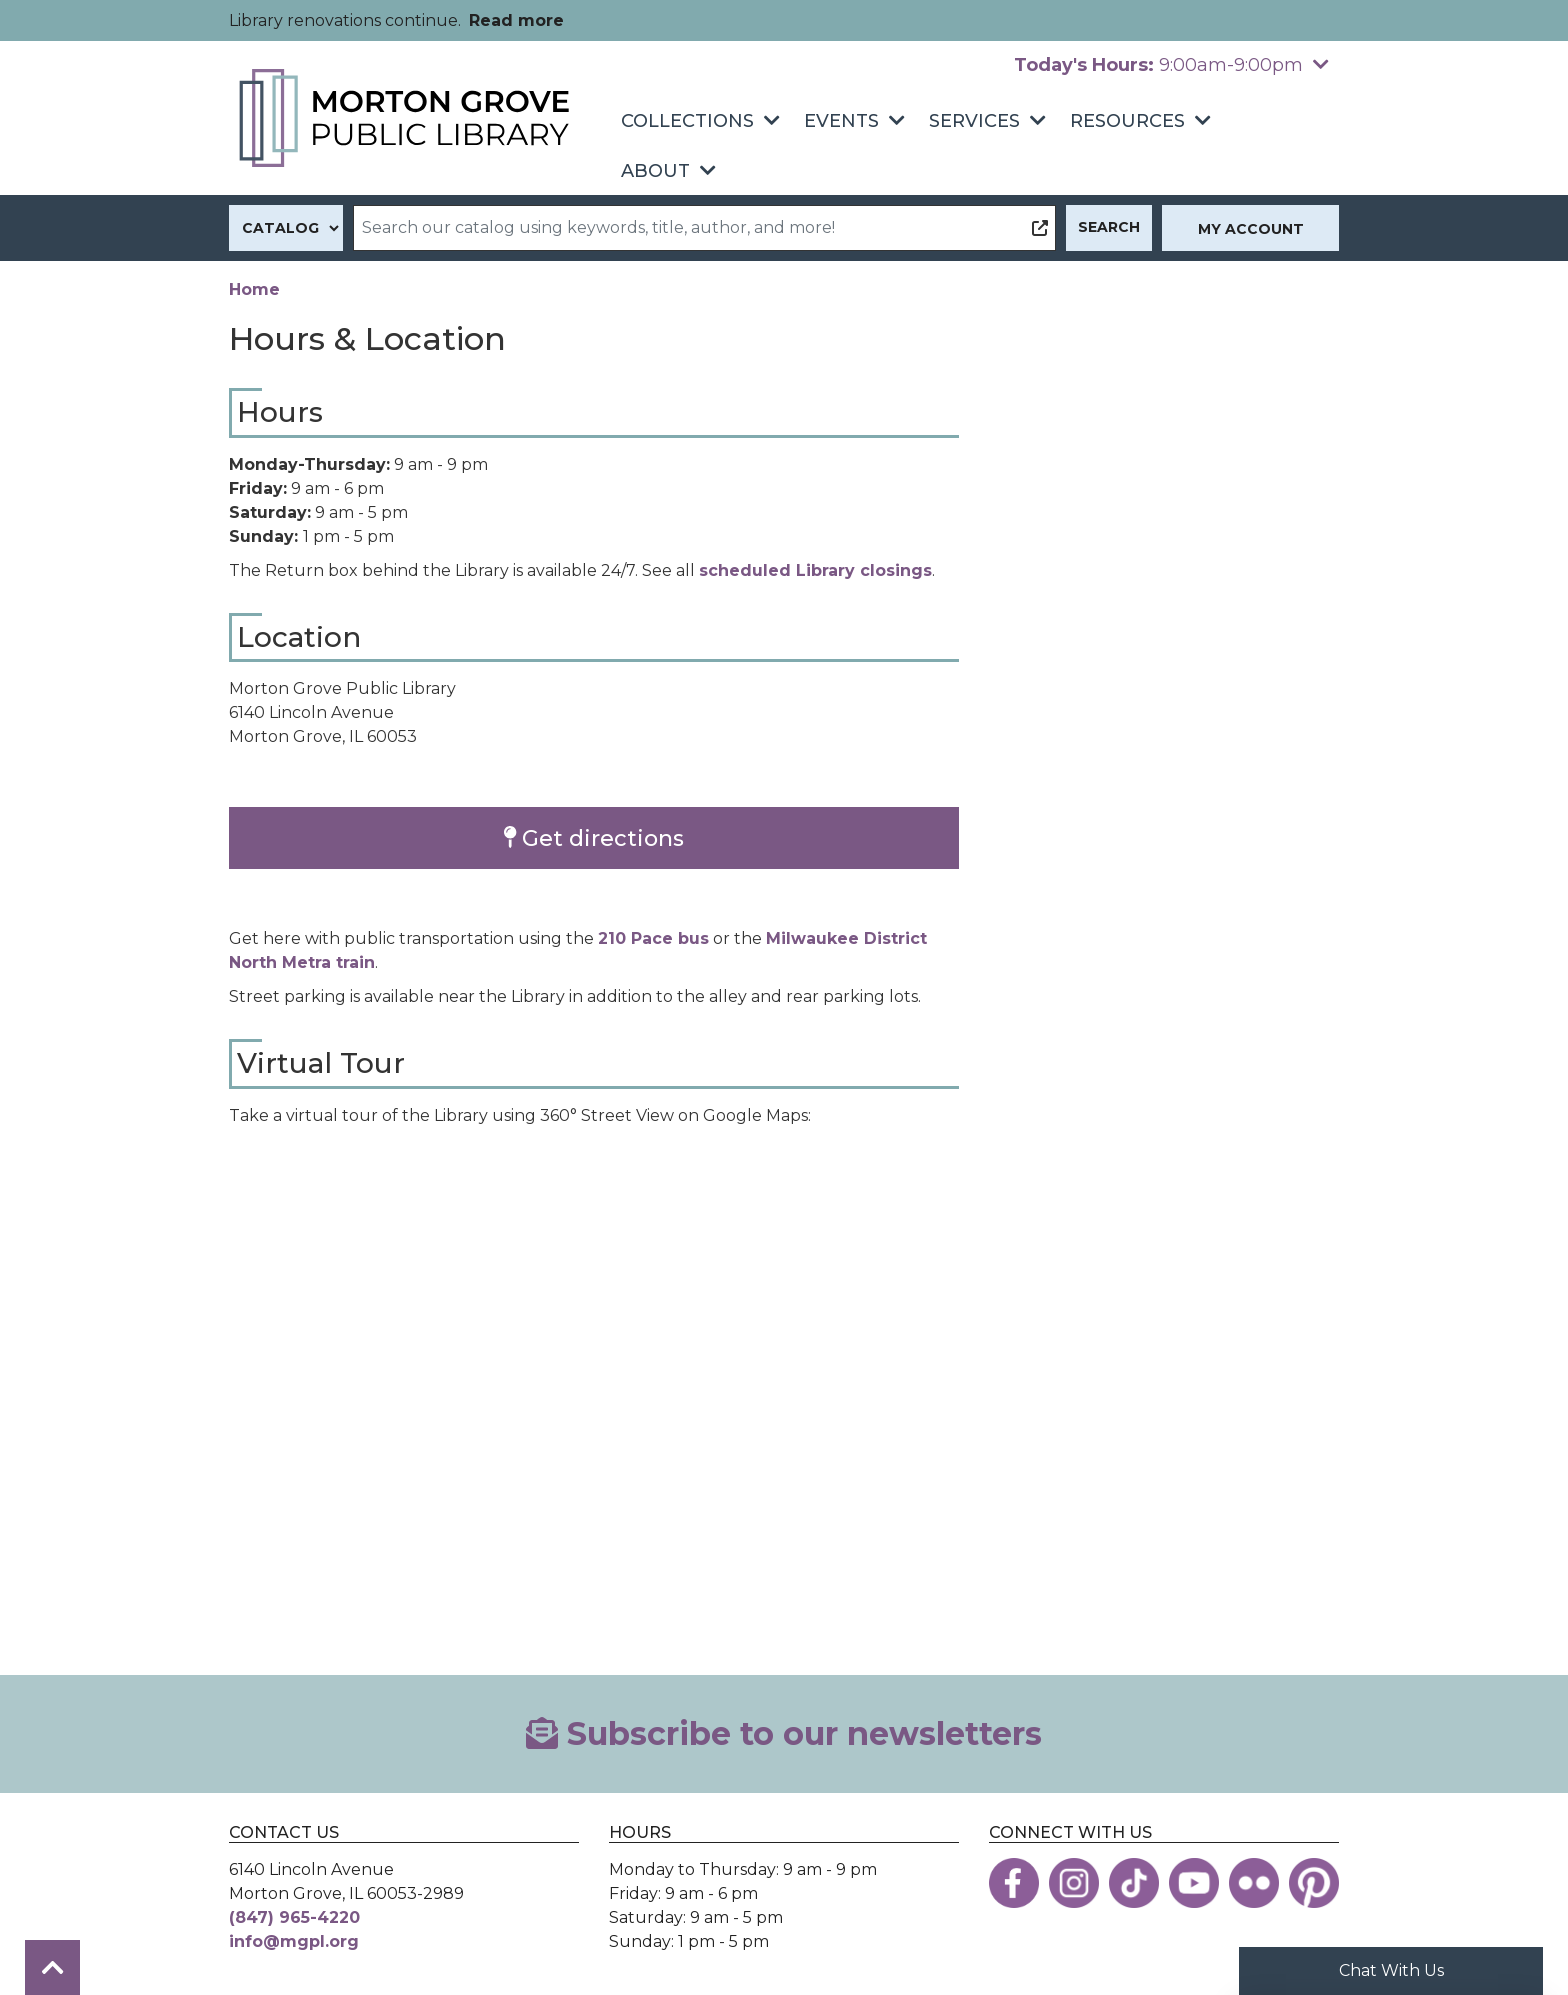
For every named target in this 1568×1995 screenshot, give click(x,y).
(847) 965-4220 (294, 1917)
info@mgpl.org (294, 1941)
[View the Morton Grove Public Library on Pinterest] (1314, 1883)
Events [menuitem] (841, 121)
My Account (1251, 229)
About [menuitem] (655, 171)
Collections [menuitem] (687, 121)
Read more (516, 20)
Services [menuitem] (974, 121)
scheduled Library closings (815, 570)
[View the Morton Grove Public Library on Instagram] (1074, 1883)
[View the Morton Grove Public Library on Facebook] (1014, 1883)
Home (254, 289)
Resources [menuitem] (1127, 121)
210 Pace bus (653, 938)
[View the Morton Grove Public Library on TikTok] (1134, 1883)
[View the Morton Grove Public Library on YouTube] (1194, 1883)
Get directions (594, 838)
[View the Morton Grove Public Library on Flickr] (1254, 1883)
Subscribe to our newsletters (784, 1733)
